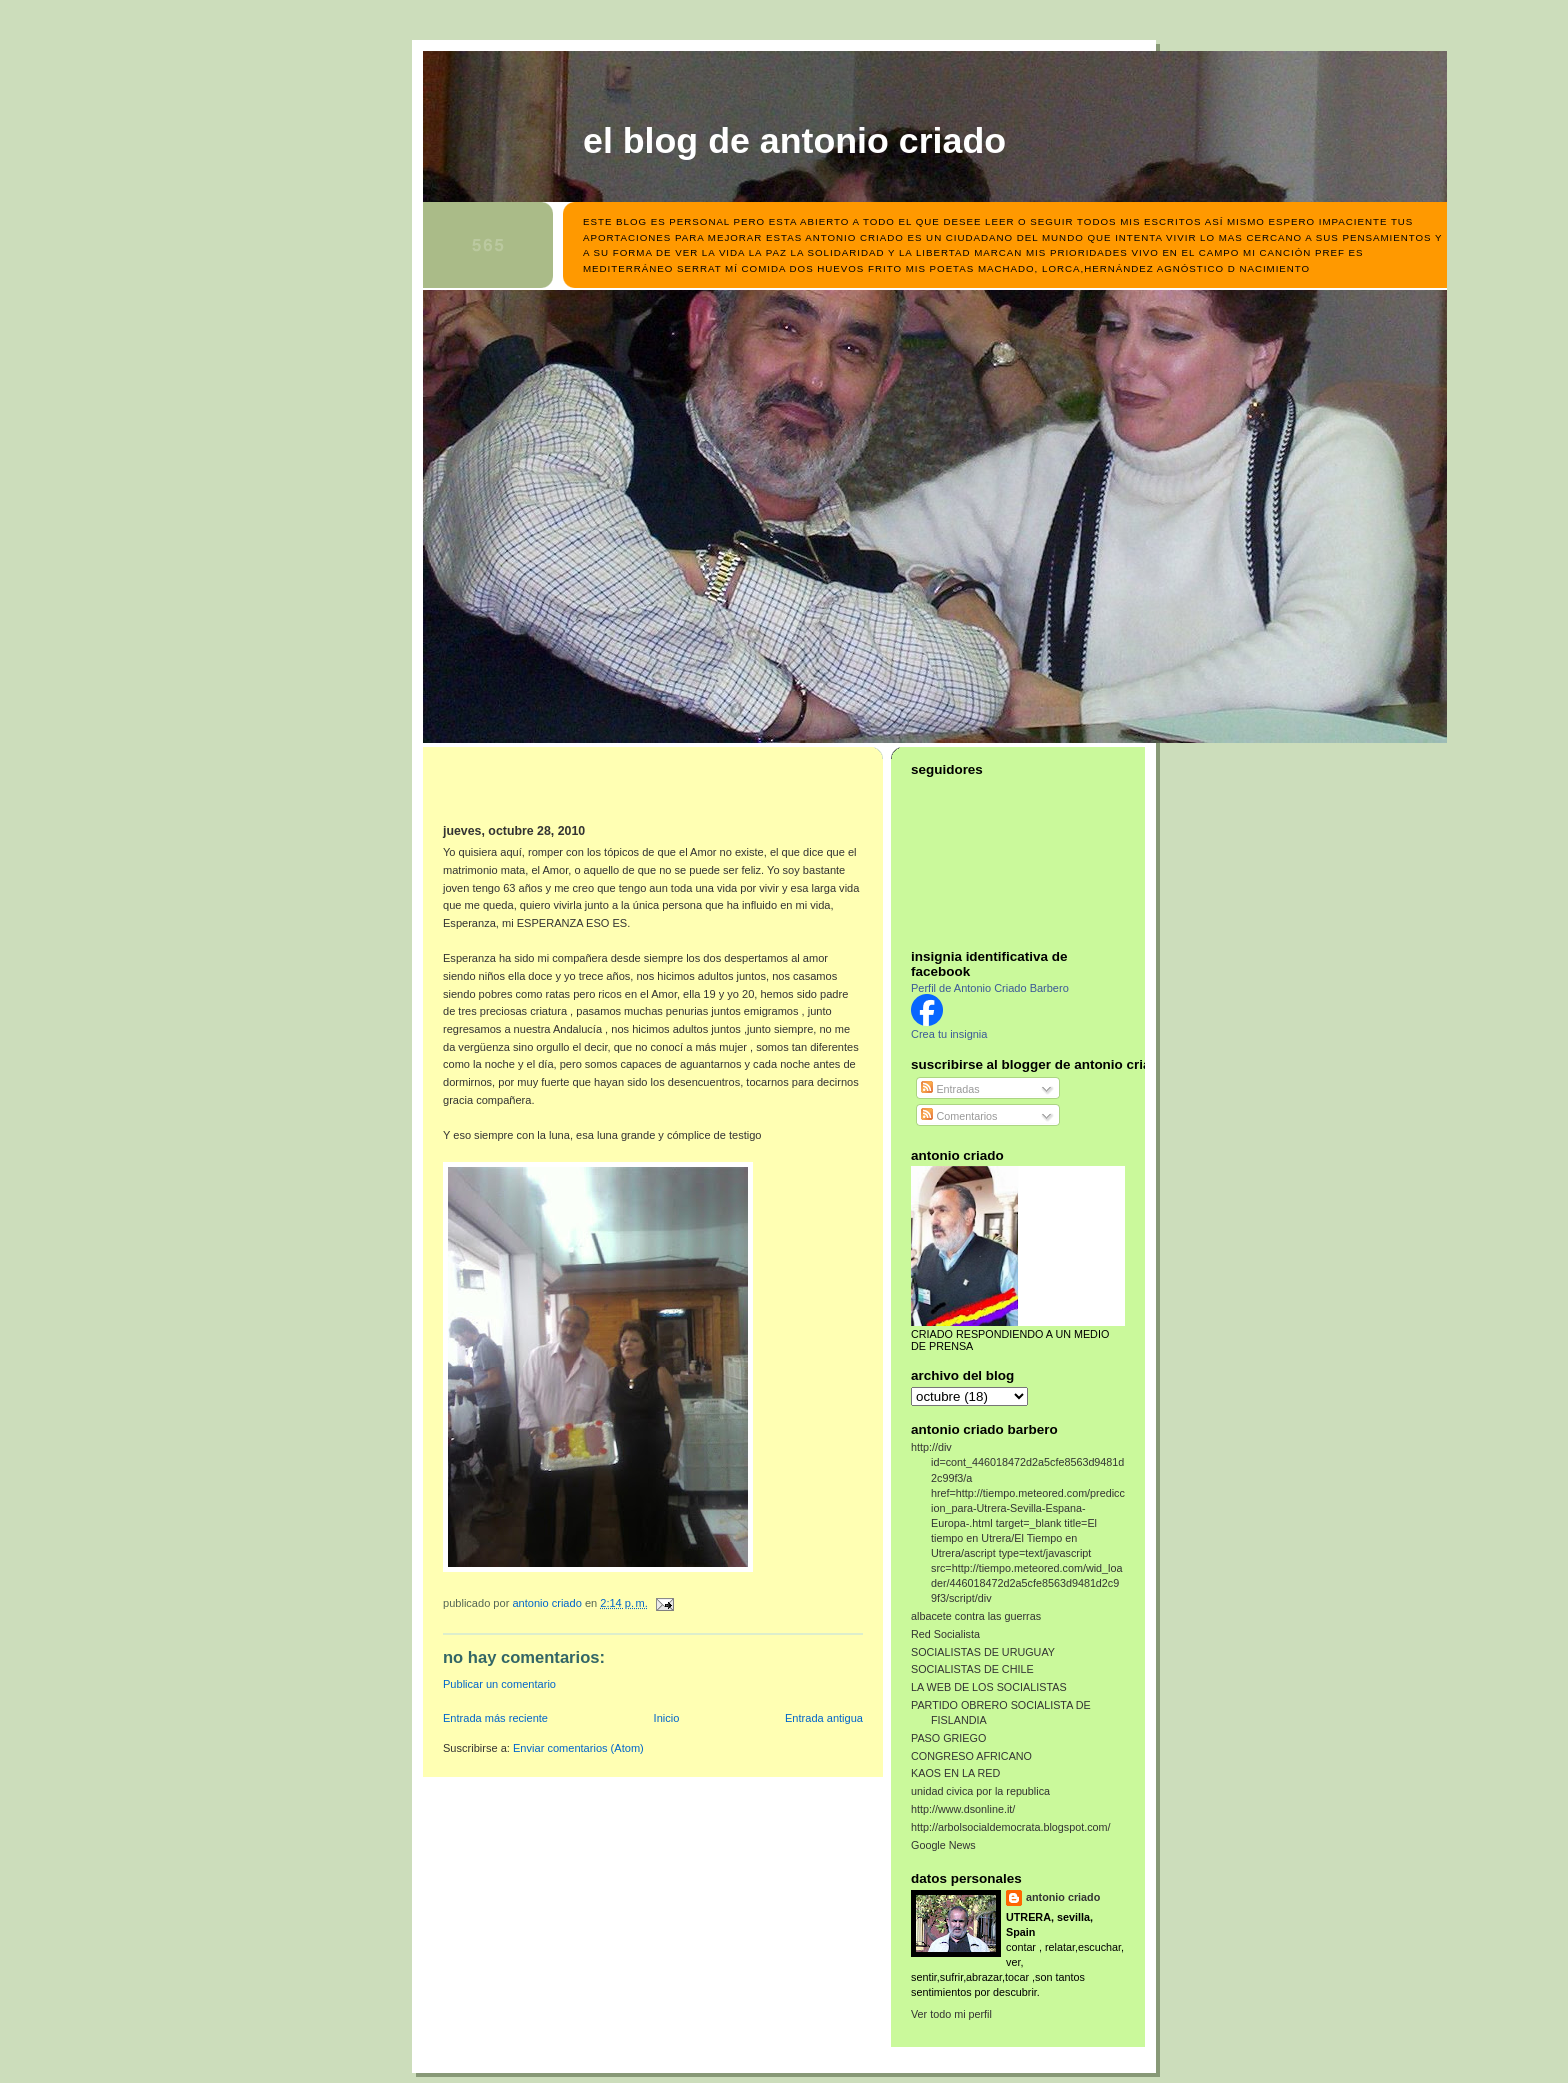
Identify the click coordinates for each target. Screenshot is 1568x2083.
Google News (943, 1845)
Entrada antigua (824, 1718)
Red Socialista (945, 1634)
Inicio (667, 1718)
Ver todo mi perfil (951, 2014)
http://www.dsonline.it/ (963, 1809)
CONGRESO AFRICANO (971, 1756)
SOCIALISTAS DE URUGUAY (983, 1652)
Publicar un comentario (499, 1684)
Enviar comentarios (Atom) (578, 1748)
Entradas (950, 1089)
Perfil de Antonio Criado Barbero (990, 988)
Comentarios (959, 1116)
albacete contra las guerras (976, 1616)
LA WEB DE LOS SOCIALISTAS (989, 1687)
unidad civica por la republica (980, 1791)
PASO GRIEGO (948, 1738)
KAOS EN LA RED (955, 1773)
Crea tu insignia (949, 1034)
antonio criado (1063, 1897)
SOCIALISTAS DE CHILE (972, 1669)
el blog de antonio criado (794, 141)
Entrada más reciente (495, 1718)
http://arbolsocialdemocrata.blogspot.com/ (1011, 1827)
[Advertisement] (560, 792)
